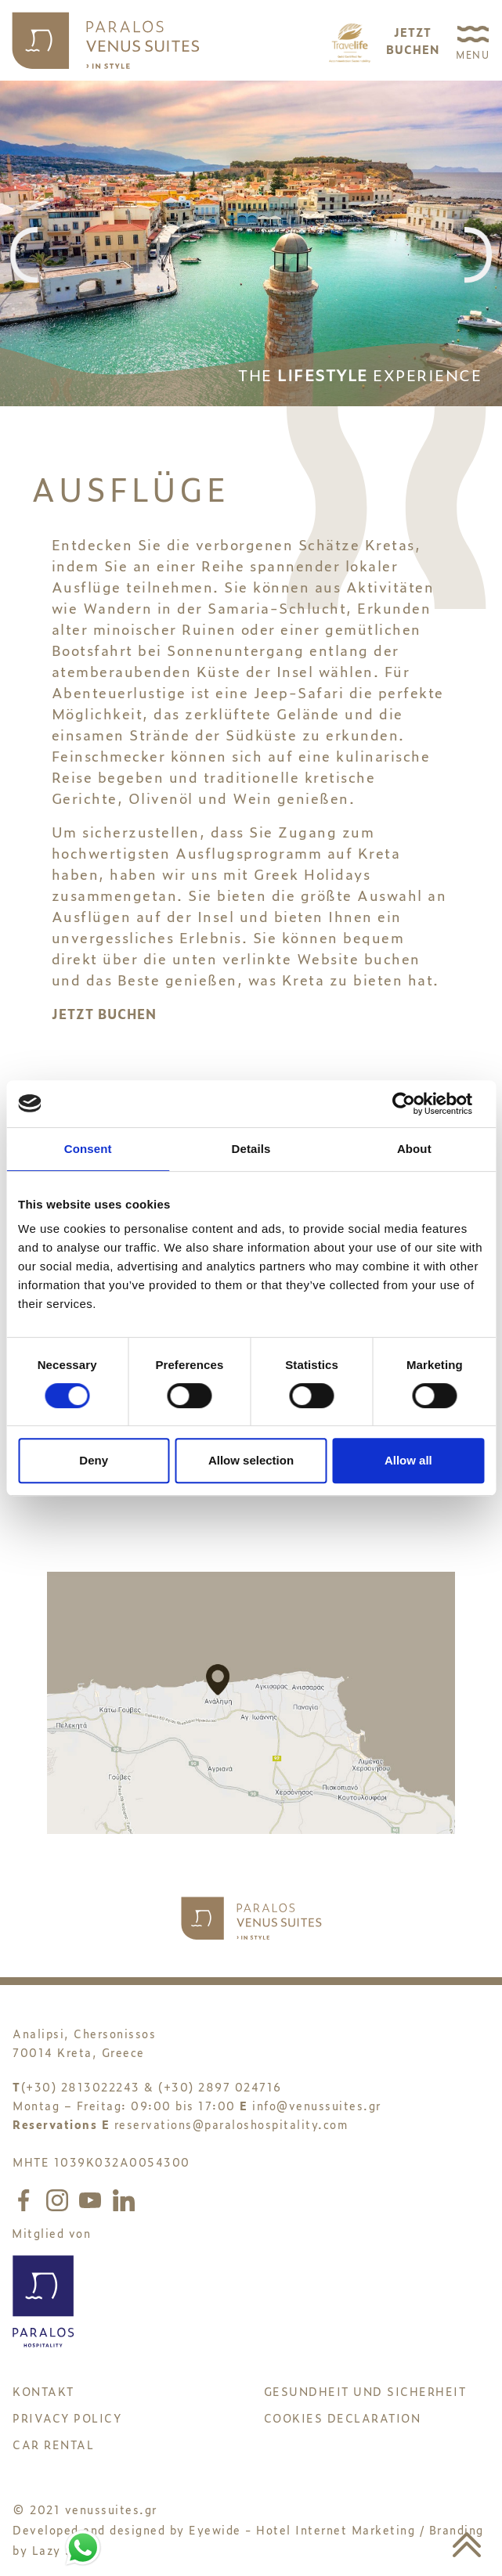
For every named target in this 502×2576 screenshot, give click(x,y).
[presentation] (24, 256)
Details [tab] (251, 1148)
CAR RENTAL (53, 2444)
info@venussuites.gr (316, 2105)
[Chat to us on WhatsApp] (83, 2545)
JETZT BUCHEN (104, 1013)
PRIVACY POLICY (67, 2417)
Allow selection (251, 1460)
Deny (93, 1460)
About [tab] (414, 1148)
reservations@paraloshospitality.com (231, 2124)
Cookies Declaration (342, 2417)
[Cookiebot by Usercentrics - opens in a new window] (415, 1103)
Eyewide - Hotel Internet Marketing (302, 2529)
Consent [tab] (88, 1148)
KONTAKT (43, 2391)
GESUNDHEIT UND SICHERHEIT (365, 2391)
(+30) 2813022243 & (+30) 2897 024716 (151, 2086)
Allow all (408, 1460)
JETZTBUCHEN (412, 40)
